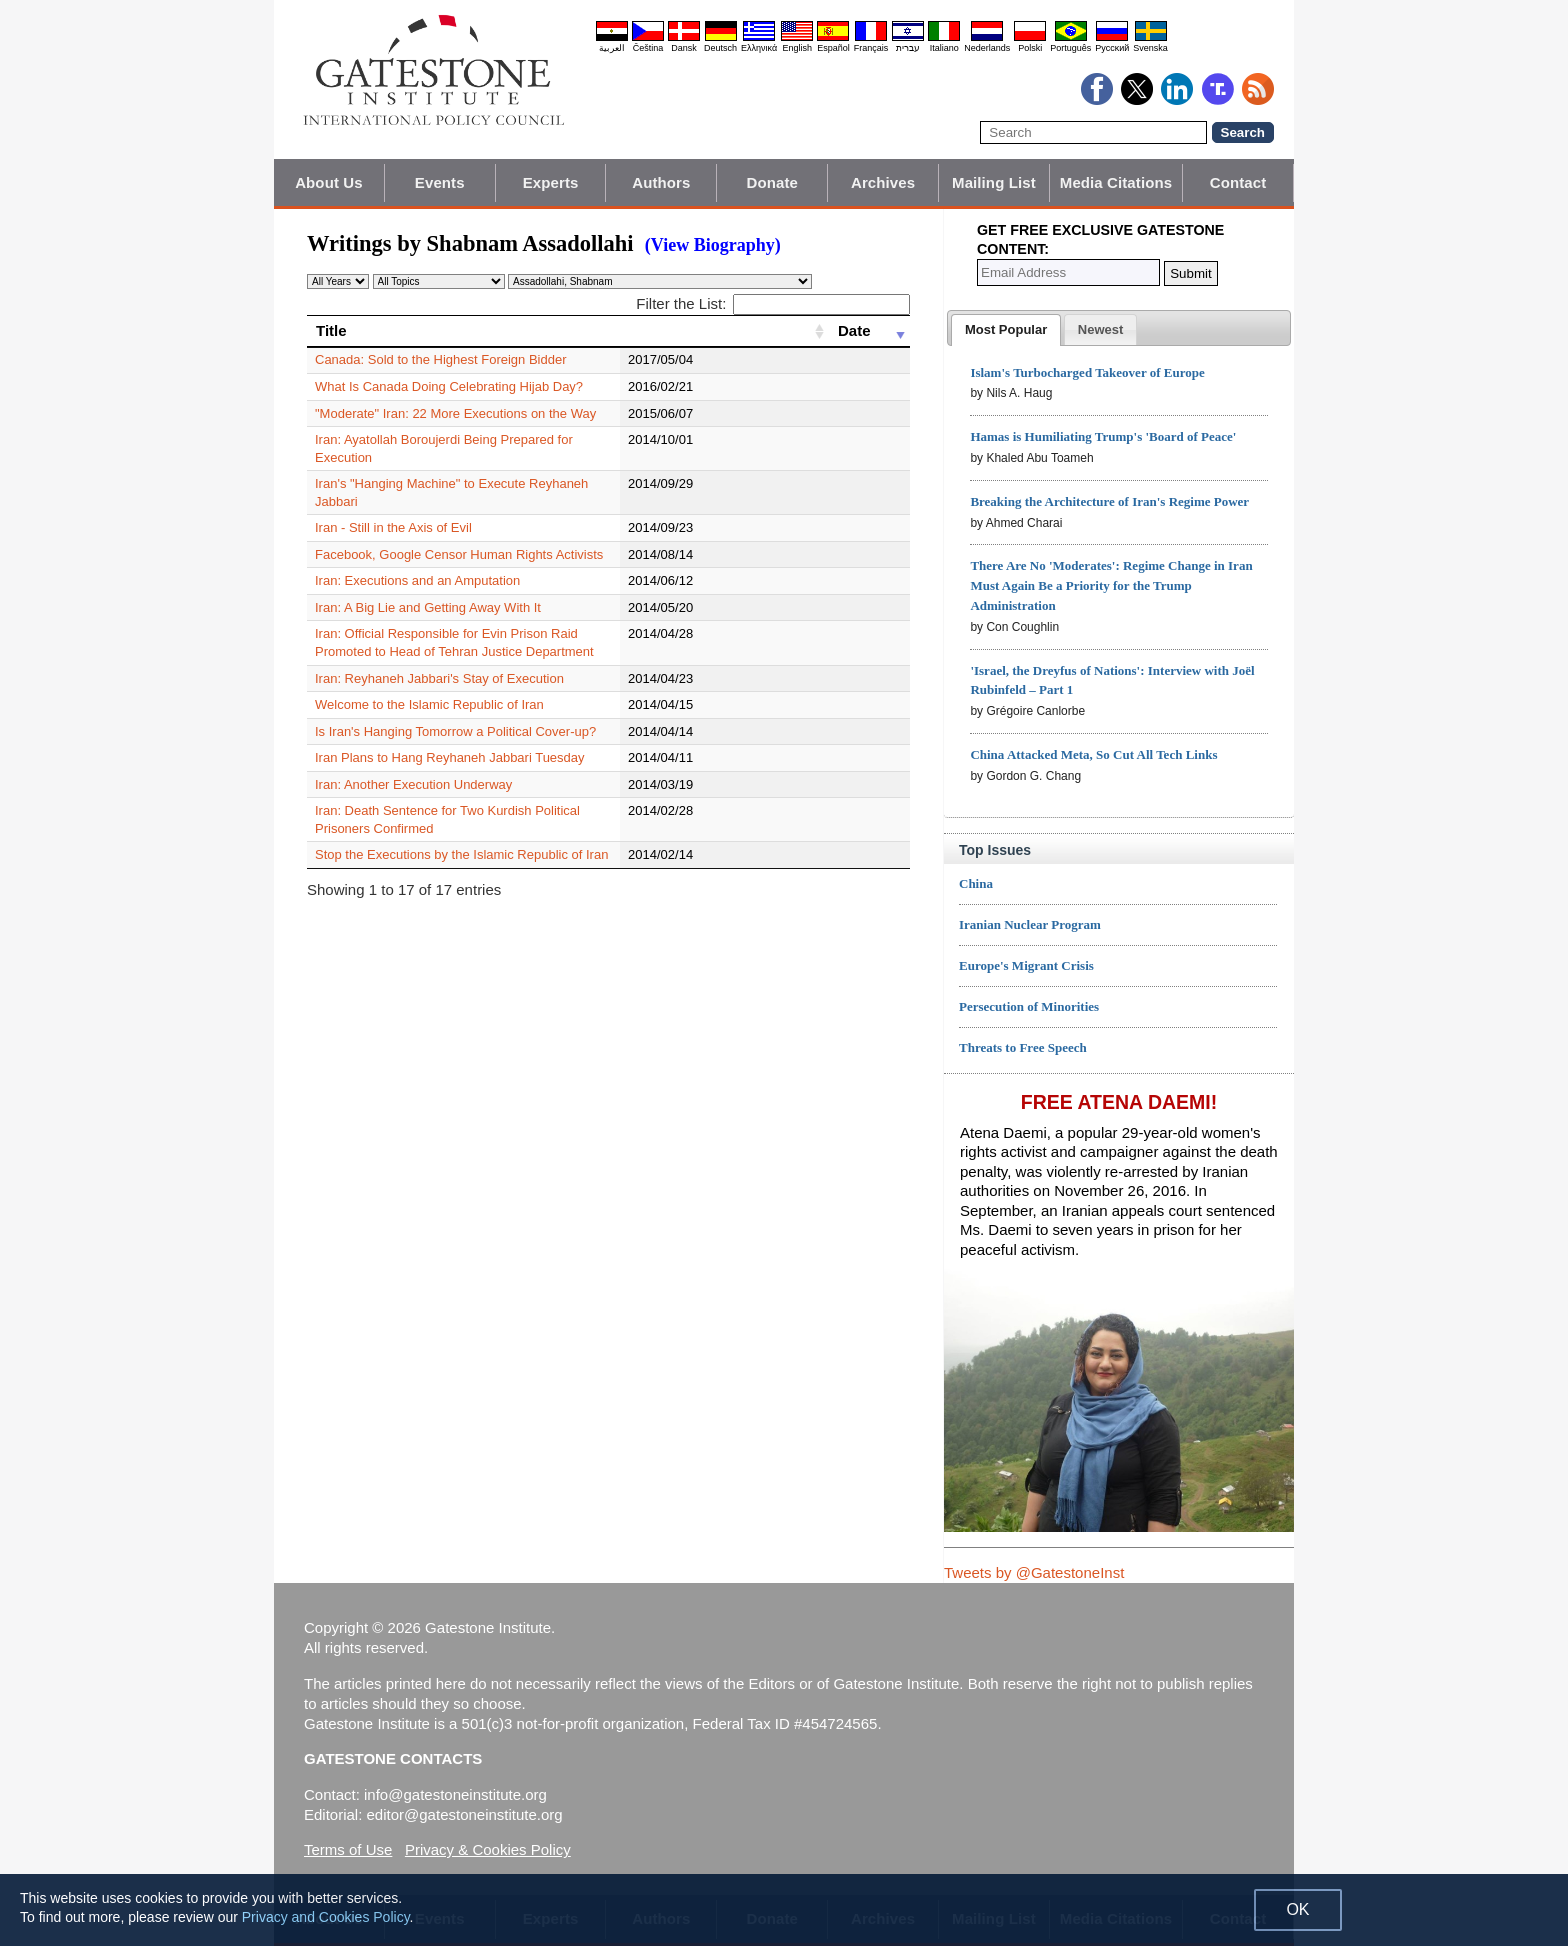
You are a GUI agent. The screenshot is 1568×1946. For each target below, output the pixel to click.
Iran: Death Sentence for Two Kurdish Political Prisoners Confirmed (508, 775)
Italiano (944, 48)
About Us (328, 182)
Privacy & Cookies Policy (488, 1849)
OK (1297, 1909)
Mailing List (994, 182)
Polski (1030, 48)
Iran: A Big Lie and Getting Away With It (428, 572)
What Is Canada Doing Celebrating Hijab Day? (449, 386)
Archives (883, 182)
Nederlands (987, 48)
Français (871, 48)
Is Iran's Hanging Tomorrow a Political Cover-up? (455, 696)
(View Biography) (713, 245)
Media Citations (1116, 182)
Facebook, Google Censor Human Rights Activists (459, 519)
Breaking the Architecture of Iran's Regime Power (1109, 501)
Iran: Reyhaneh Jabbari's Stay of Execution (439, 642)
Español (833, 48)
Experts (551, 182)
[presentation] (1006, 330)
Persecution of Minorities (1029, 1006)
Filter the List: (773, 303)
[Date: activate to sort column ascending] (869, 331)
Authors (661, 182)
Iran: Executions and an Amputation (417, 545)
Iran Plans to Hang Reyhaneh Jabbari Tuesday (450, 722)
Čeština (648, 48)
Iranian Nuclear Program (1030, 924)
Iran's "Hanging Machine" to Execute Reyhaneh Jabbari (475, 466)
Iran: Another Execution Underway (413, 749)
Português (1070, 48)
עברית (908, 48)
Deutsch (720, 48)
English (797, 48)
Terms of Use (348, 1849)
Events (440, 182)
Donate (772, 182)
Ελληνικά (759, 48)
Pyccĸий (1112, 48)
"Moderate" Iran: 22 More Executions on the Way (455, 413)
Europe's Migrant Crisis (1026, 965)
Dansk (684, 48)
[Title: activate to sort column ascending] (568, 331)
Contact (1238, 182)
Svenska (1150, 48)
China (976, 883)
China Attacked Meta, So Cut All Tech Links (1093, 754)
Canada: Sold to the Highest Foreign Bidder (441, 359)
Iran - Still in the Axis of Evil (393, 492)
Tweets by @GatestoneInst (1034, 1572)
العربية (612, 48)
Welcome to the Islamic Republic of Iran (429, 669)
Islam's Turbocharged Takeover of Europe (1087, 372)
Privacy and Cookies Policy (326, 1917)
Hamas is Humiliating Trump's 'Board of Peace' (1103, 436)
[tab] (1006, 330)
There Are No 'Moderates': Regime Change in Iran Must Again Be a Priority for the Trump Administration (1111, 585)
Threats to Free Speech (1023, 1047)
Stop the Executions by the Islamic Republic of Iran (461, 802)
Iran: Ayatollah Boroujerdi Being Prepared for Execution (474, 439)
